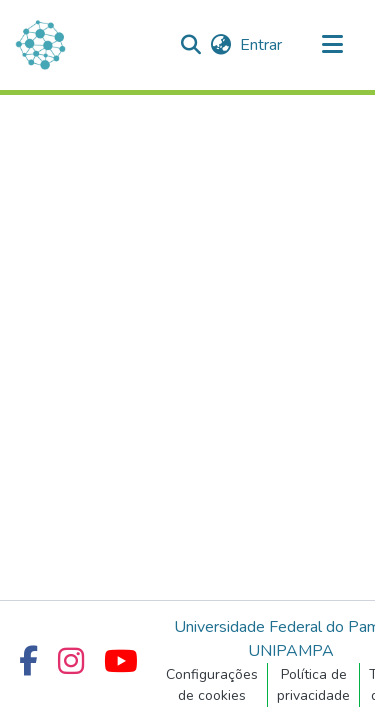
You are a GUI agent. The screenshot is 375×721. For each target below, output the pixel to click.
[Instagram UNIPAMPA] (73, 661)
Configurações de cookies (212, 685)
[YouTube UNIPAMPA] (123, 661)
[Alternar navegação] (332, 45)
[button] (190, 45)
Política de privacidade (313, 685)
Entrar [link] (262, 45)
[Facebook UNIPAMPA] (30, 661)
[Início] (40, 45)
